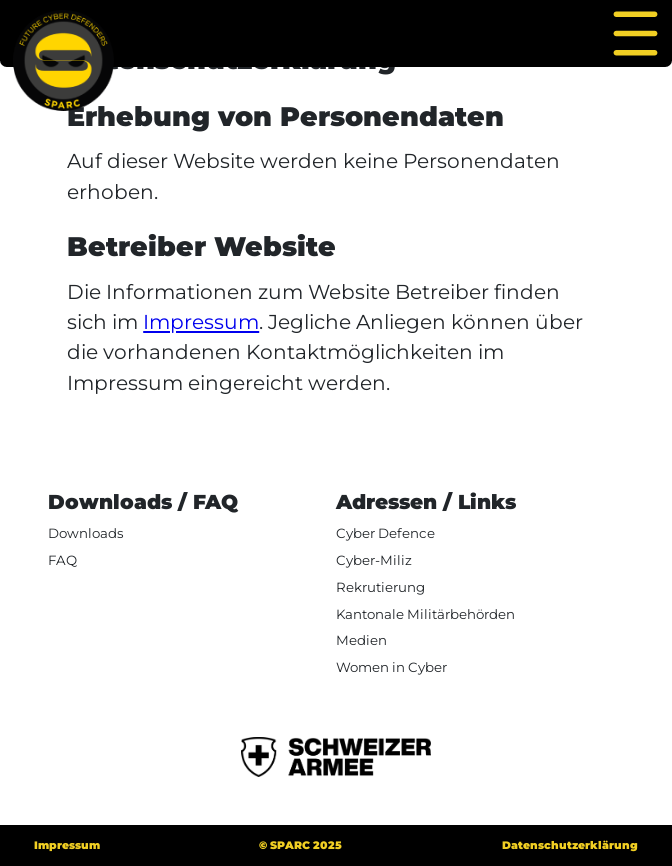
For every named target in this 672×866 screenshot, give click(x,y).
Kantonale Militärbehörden (425, 614)
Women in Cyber (391, 667)
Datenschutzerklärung (570, 845)
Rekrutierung (380, 587)
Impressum (201, 321)
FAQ (62, 560)
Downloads (86, 533)
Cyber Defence (385, 533)
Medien (361, 640)
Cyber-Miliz (374, 560)
